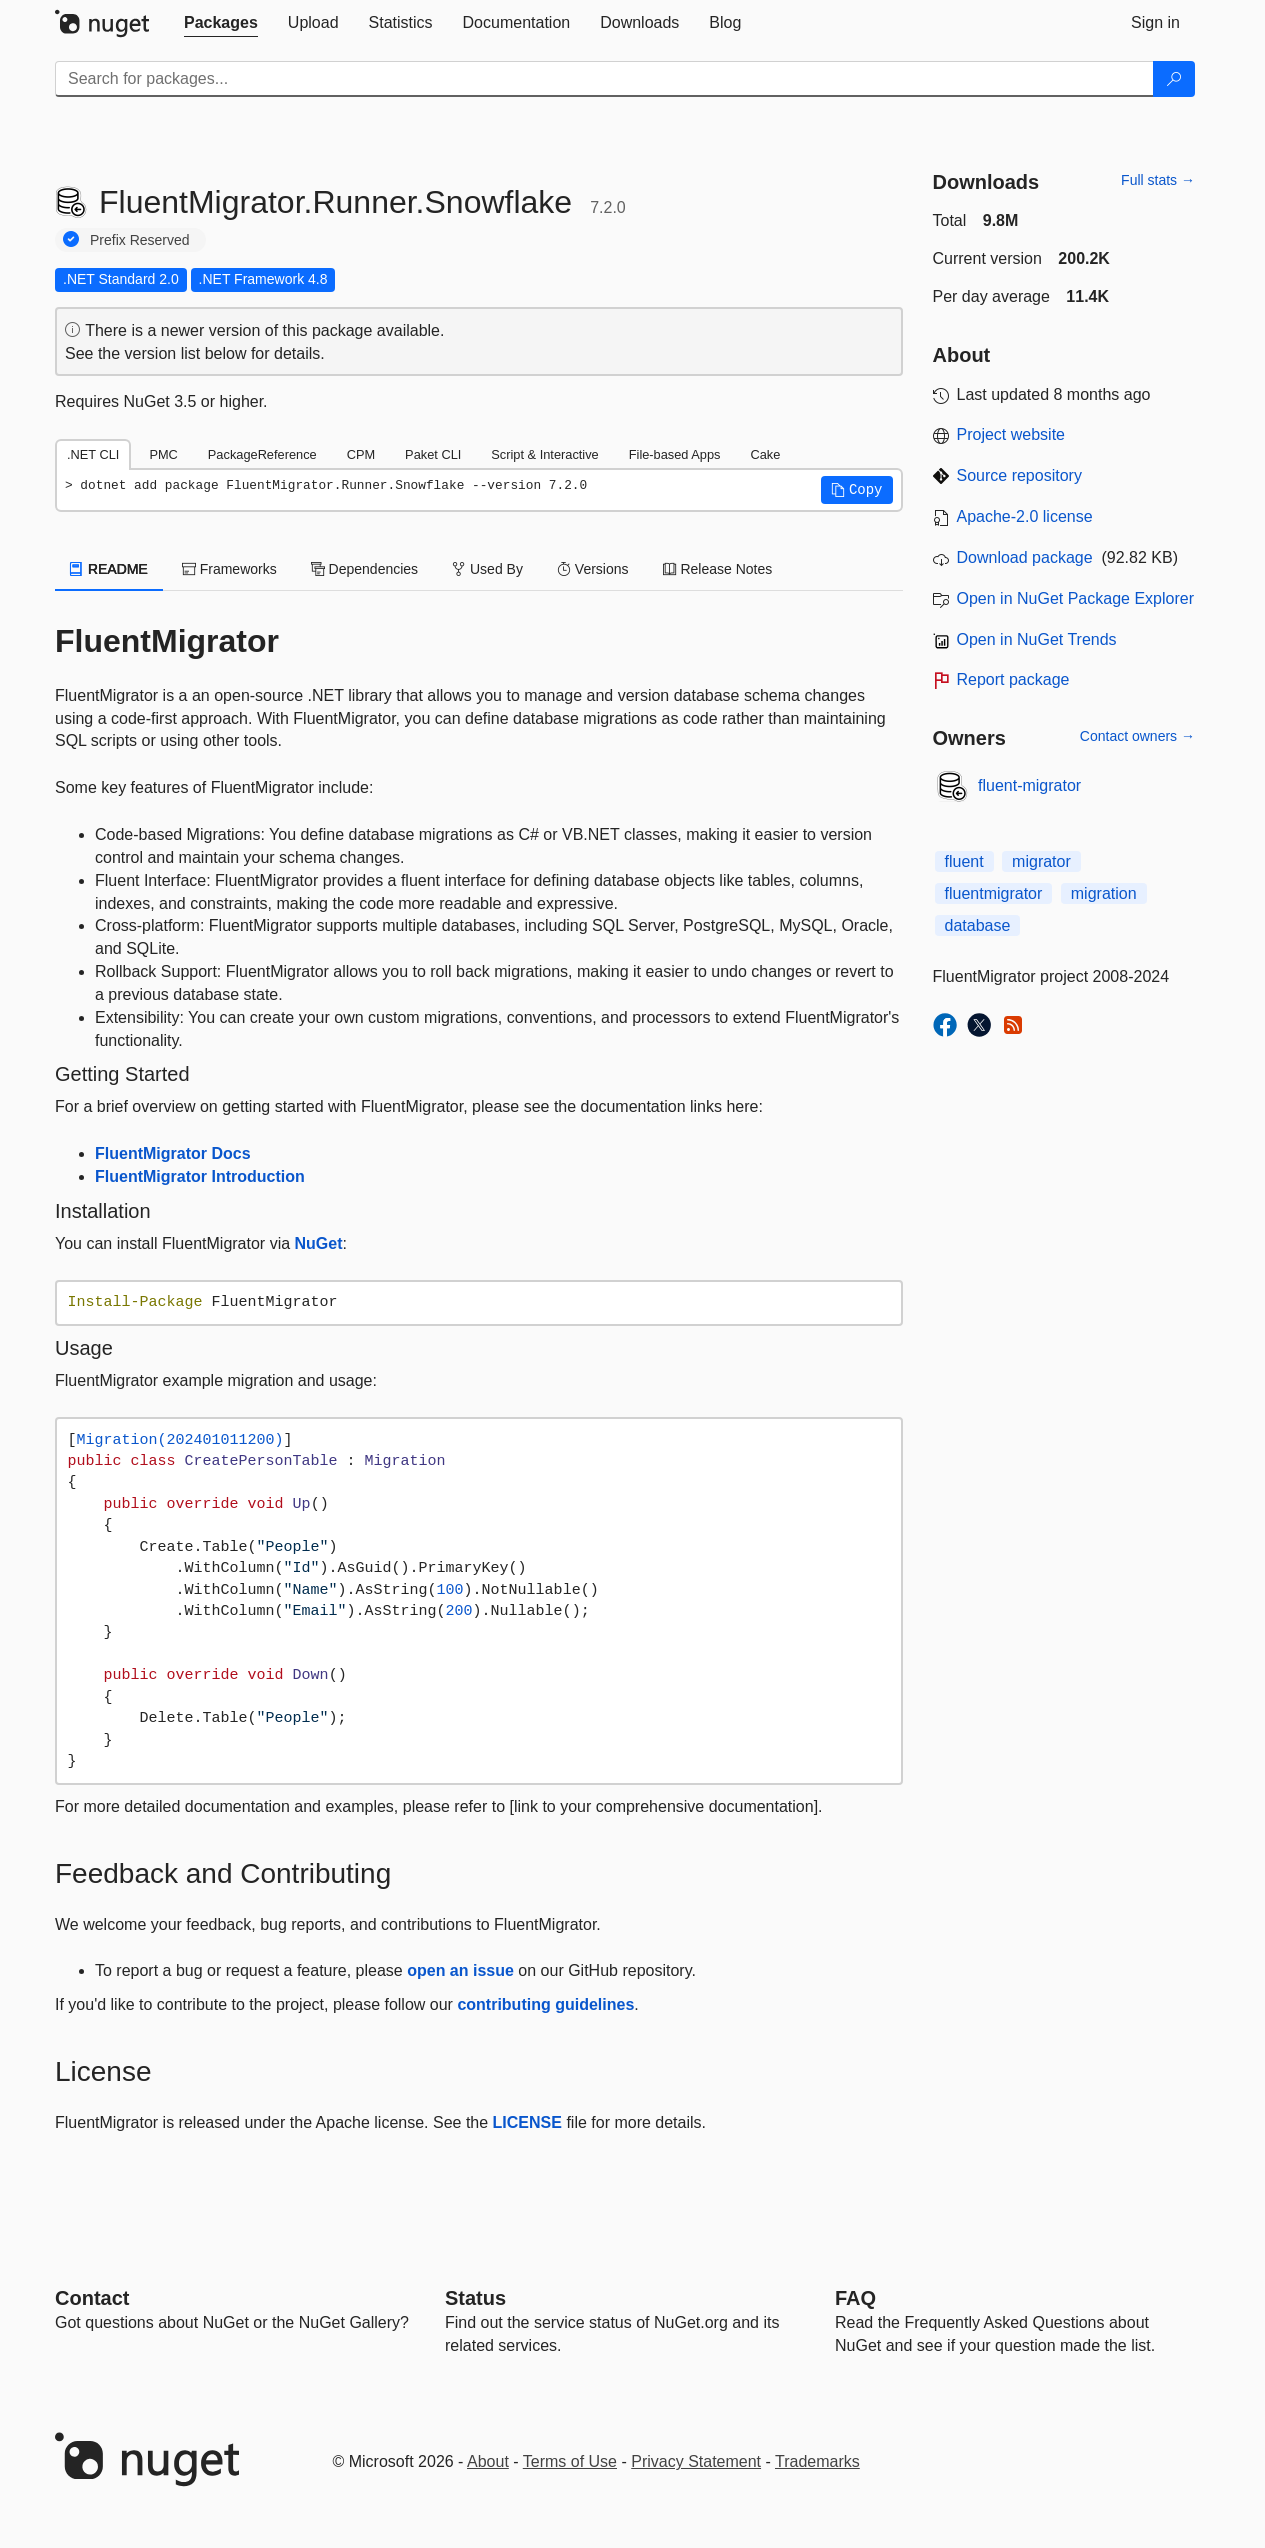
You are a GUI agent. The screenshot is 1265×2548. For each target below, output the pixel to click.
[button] (857, 490)
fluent (964, 861)
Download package (1025, 557)
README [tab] (109, 569)
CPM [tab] (361, 454)
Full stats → (1158, 180)
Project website (1011, 434)
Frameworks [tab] (229, 569)
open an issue (460, 1970)
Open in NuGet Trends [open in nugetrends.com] (1037, 639)
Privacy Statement (696, 2461)
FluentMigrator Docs (173, 1153)
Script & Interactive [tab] (544, 454)
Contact (92, 2298)
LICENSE (527, 2122)
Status (475, 2298)
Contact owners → (1137, 736)
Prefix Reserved (140, 240)
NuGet (319, 1243)
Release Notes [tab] (718, 569)
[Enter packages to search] (604, 79)
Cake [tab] (765, 454)
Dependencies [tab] (364, 569)
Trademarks (817, 2461)
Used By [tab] (487, 569)
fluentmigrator (994, 893)
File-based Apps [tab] (675, 454)
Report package (1013, 679)
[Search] (1174, 79)
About (488, 2461)
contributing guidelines (545, 2004)
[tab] (221, 23)
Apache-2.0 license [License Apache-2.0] (1025, 516)
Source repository (1019, 475)
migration (1104, 893)
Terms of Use (570, 2461)
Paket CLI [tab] (433, 454)
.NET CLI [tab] (93, 454)
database (978, 925)
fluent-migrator (1029, 785)
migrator (1041, 861)
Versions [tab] (593, 569)
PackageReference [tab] (262, 454)
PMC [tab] (163, 454)
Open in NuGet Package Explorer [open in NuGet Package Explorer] (1075, 598)
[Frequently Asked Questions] (855, 2298)
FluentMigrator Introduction (200, 1176)
